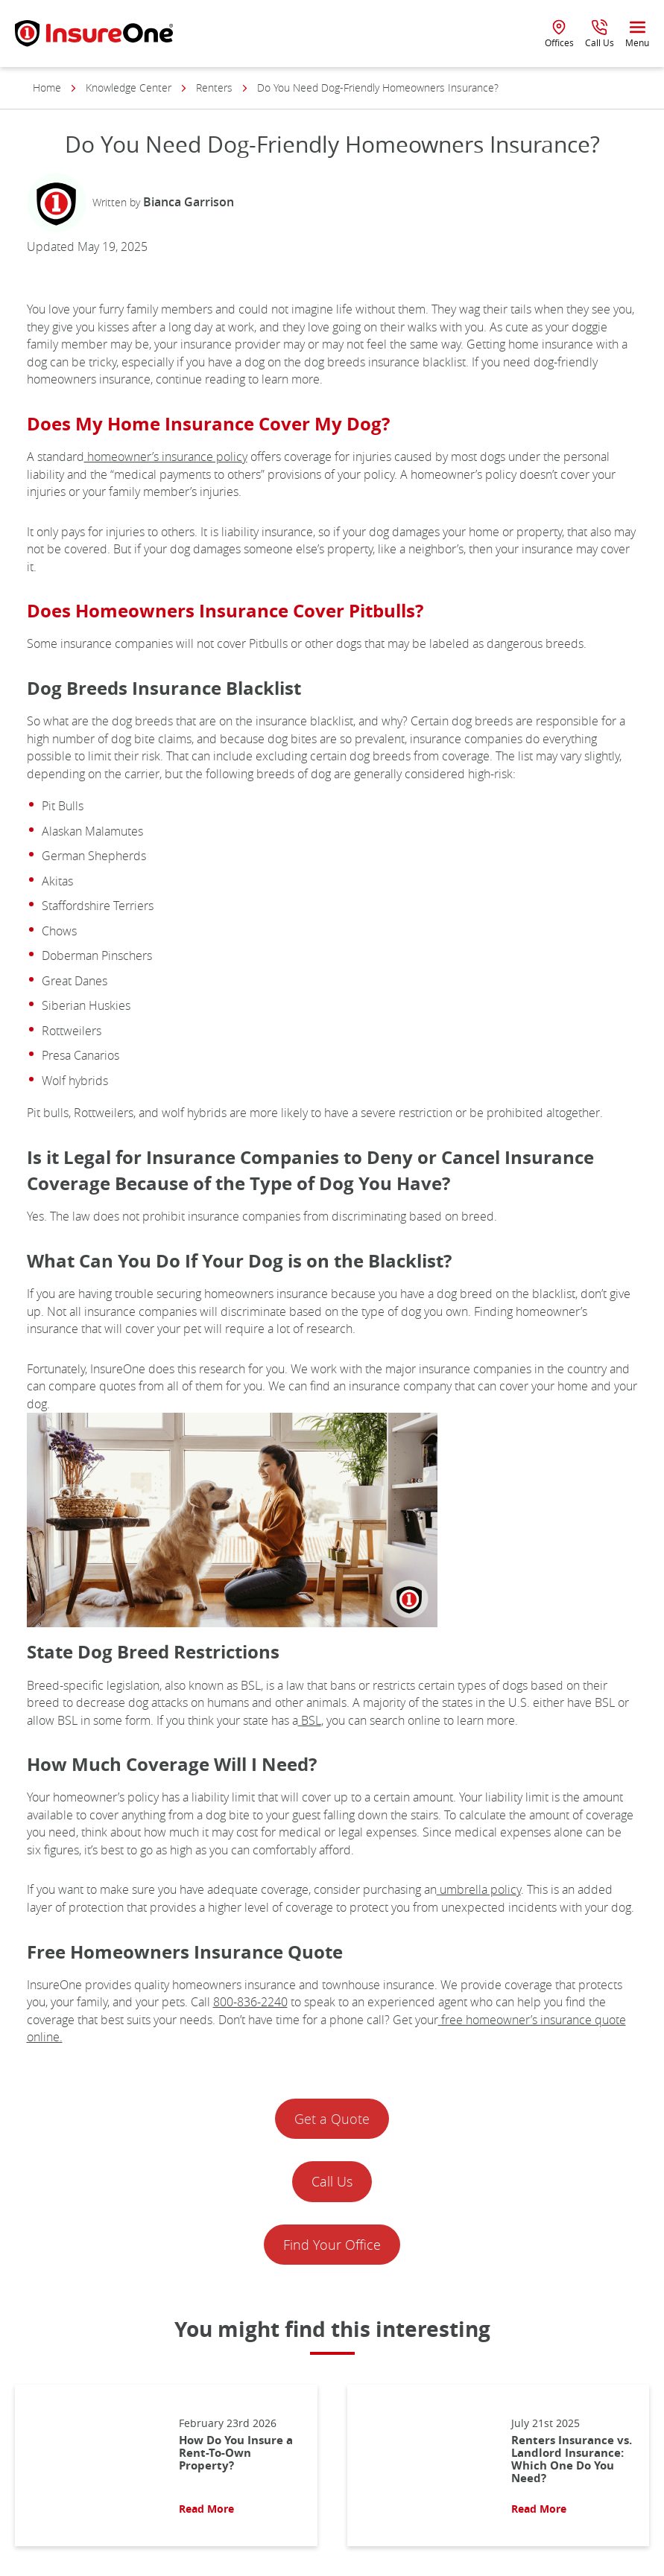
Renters (214, 88)
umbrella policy (479, 1889)
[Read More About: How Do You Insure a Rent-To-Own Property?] (89, 2465)
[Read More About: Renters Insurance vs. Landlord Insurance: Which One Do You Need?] (421, 2465)
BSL (309, 1720)
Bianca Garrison (188, 202)
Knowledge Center (128, 88)
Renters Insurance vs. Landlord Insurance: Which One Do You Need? (571, 2459)
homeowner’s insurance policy (165, 456)
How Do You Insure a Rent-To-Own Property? (236, 2453)
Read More (206, 2509)
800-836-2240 (250, 2002)
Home (47, 88)
